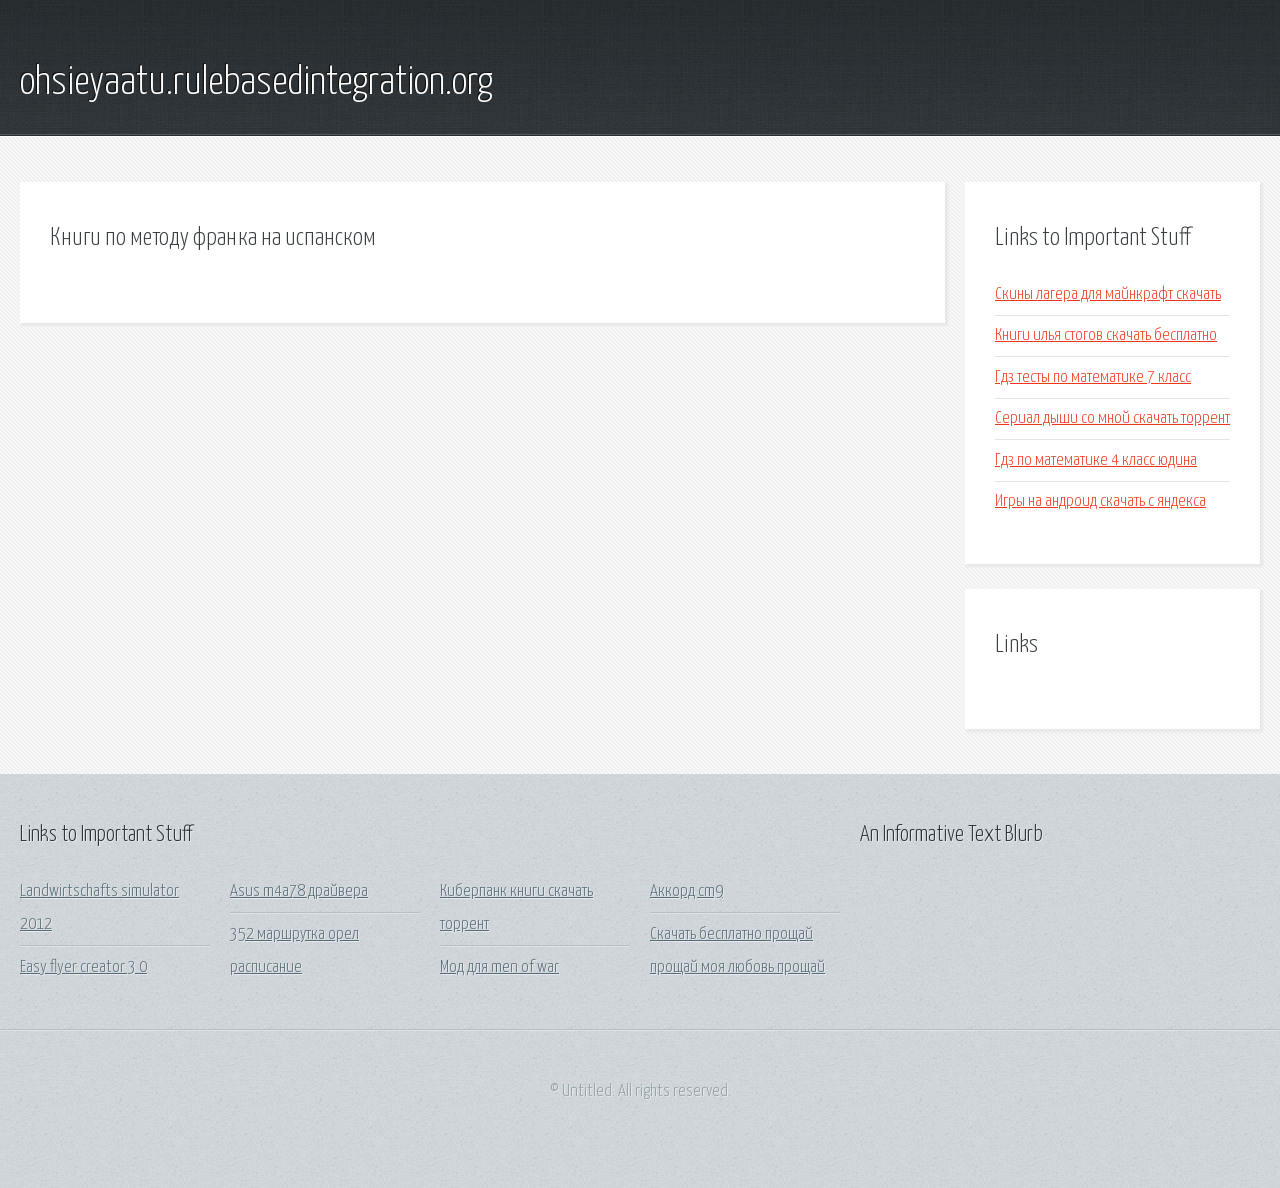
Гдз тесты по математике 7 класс (1093, 377)
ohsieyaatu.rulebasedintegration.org (256, 83)
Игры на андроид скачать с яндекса (1100, 501)
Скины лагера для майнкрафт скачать (1108, 294)
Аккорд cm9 (686, 891)
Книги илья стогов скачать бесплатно (1106, 335)
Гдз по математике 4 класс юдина (1096, 460)
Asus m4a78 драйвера (299, 891)
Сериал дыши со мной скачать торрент (1112, 418)
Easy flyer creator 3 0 (83, 967)
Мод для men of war (499, 967)
